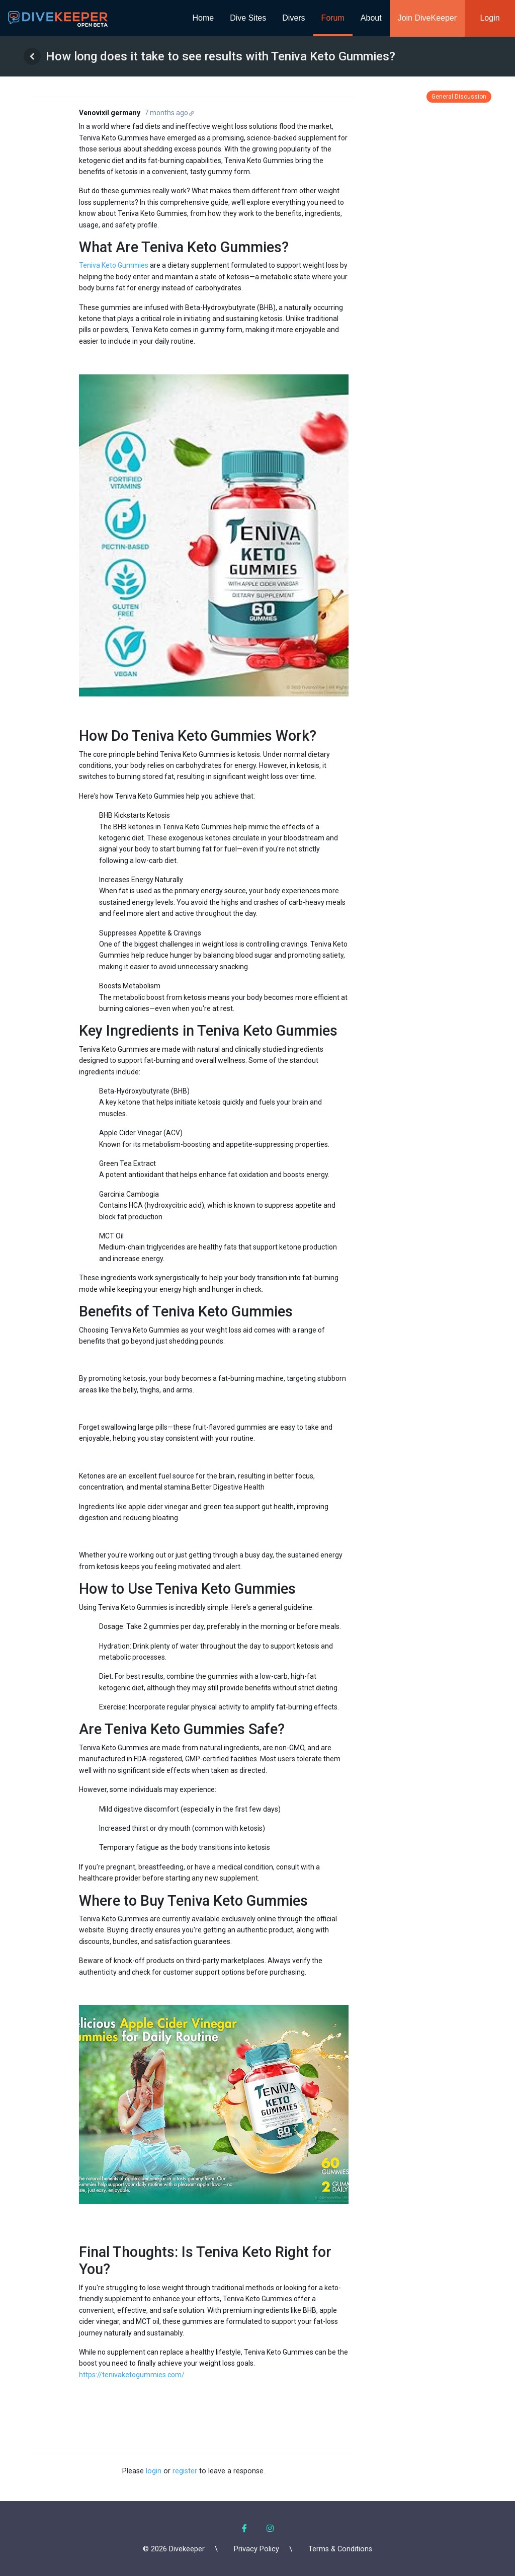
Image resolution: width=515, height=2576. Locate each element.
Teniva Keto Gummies (113, 265)
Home (203, 18)
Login (489, 18)
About (371, 18)
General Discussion (459, 96)
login (153, 2471)
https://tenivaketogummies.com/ (132, 2375)
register (185, 2471)
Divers (293, 18)
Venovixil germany (109, 113)
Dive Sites (248, 18)
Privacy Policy (256, 2549)
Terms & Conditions (340, 2549)
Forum (333, 18)
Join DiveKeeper (427, 18)
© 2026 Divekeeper (174, 2549)
